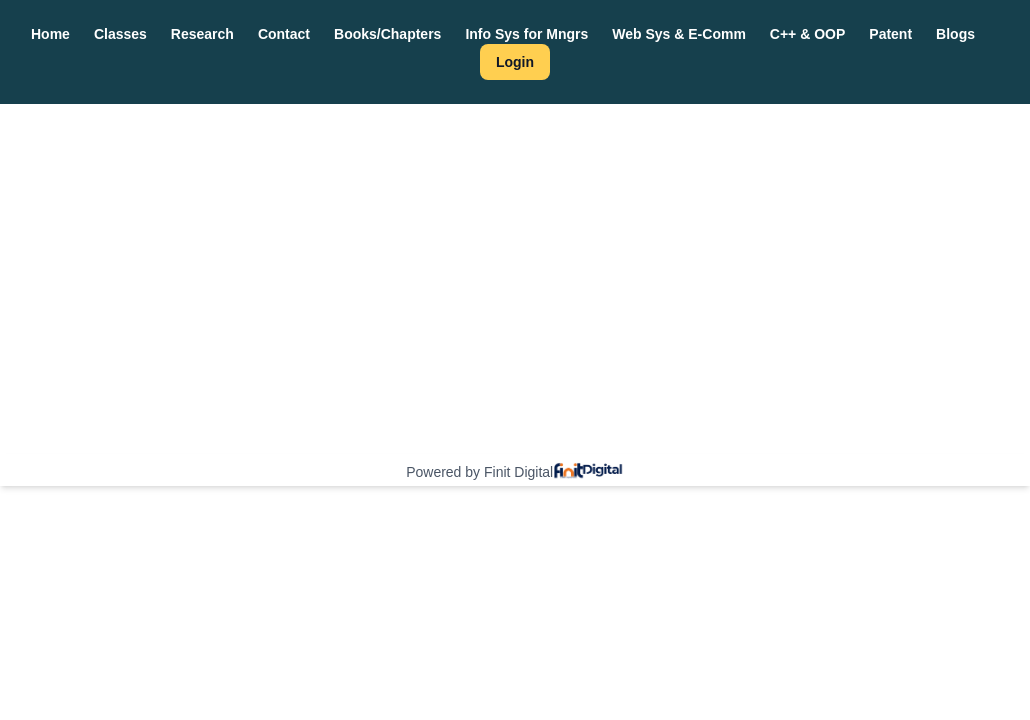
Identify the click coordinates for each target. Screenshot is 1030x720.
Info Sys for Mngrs (526, 34)
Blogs (955, 34)
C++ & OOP (807, 34)
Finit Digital (518, 472)
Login (515, 62)
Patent (890, 34)
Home (50, 34)
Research (202, 34)
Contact (284, 34)
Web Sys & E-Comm (679, 34)
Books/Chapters (387, 34)
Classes (120, 34)
